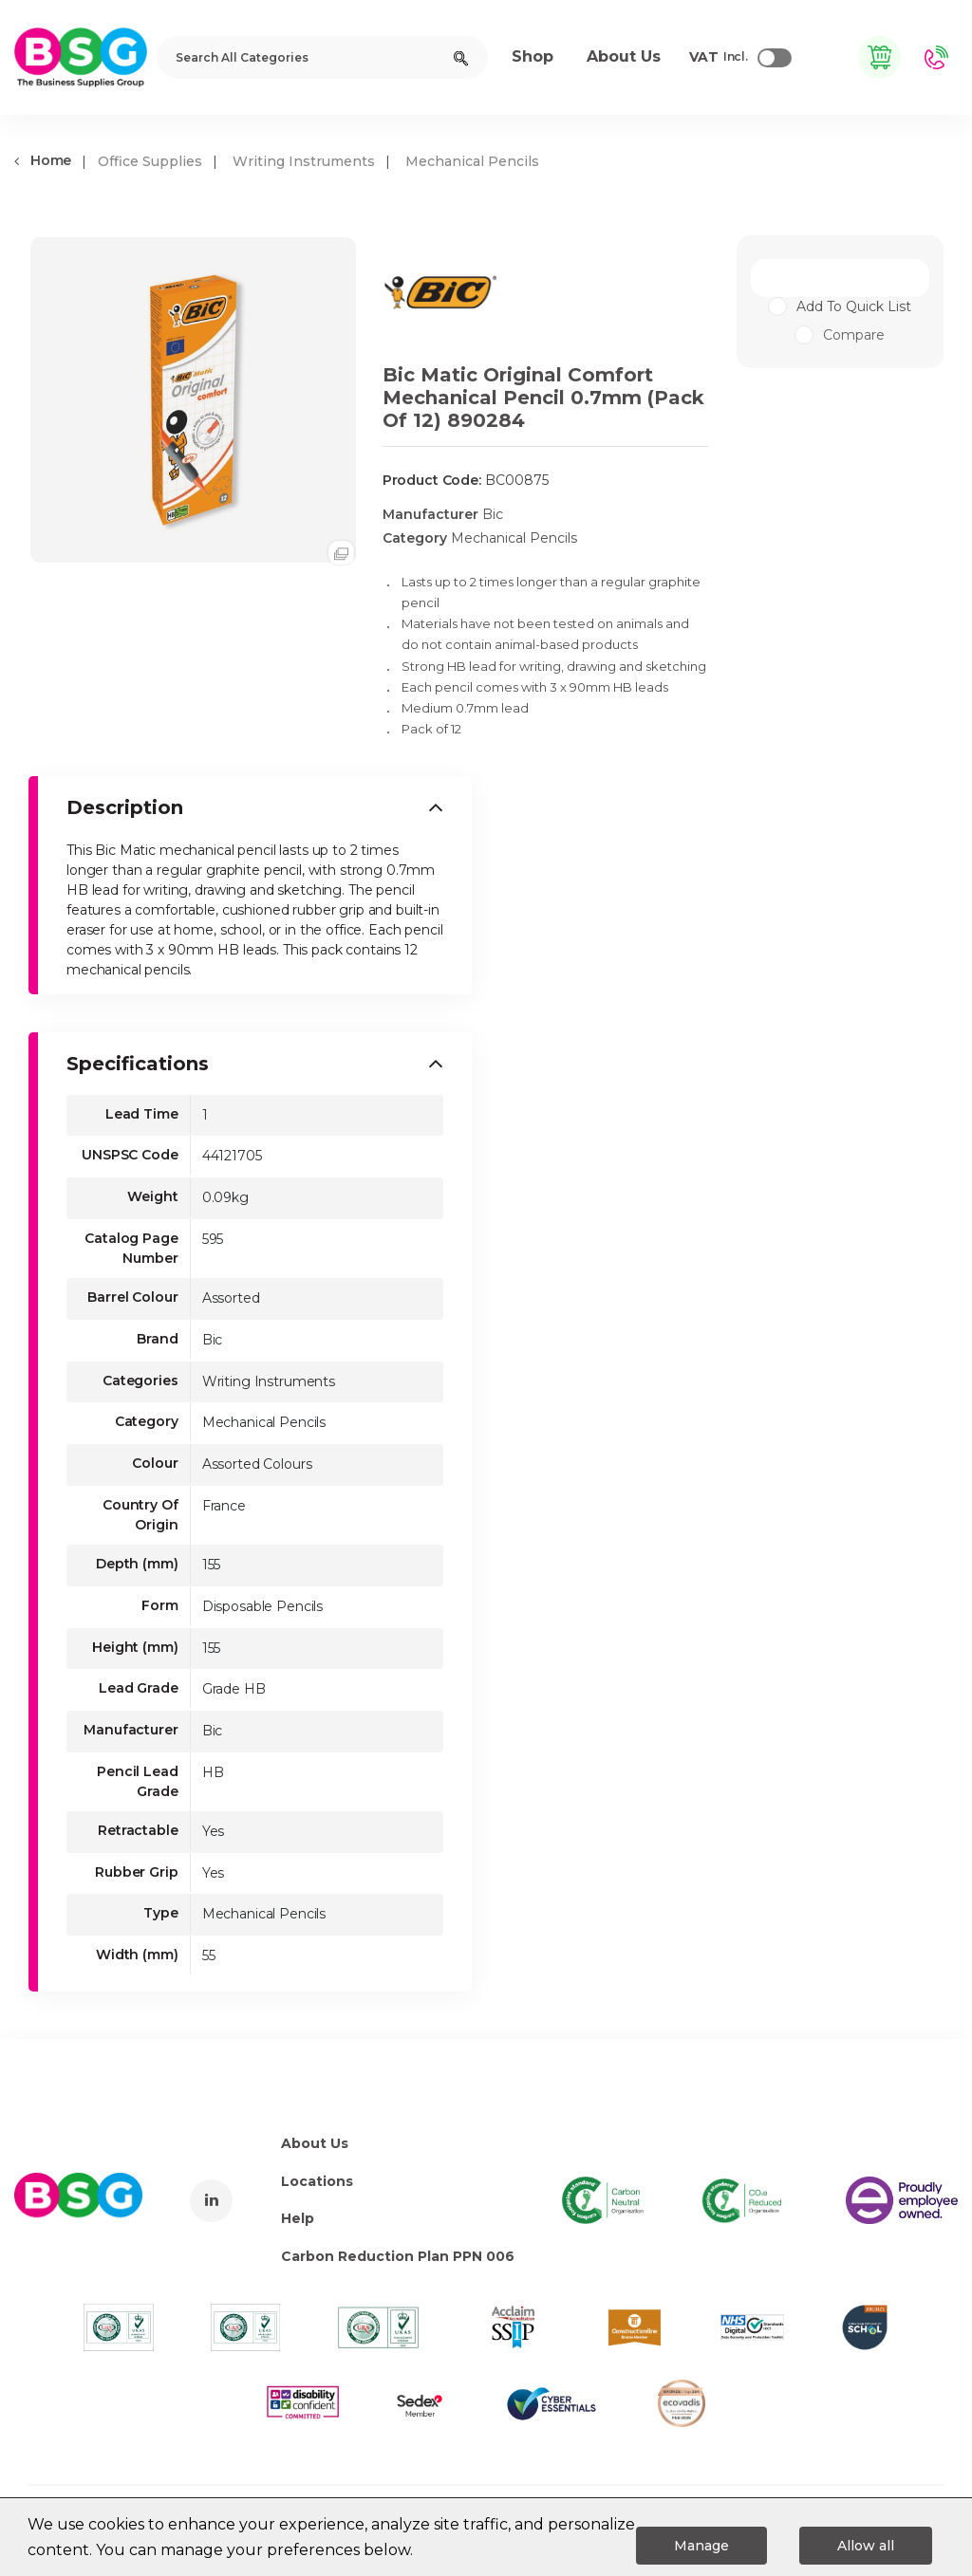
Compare (839, 334)
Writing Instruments (304, 161)
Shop (532, 56)
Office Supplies (150, 161)
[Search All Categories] (322, 57)
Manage (701, 2545)
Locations (317, 2181)
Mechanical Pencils (472, 161)
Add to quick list (853, 306)
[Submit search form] (461, 57)
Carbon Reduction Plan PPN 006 (397, 2256)
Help (297, 2218)
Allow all (865, 2545)
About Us (314, 2143)
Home (42, 160)
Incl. (718, 57)
